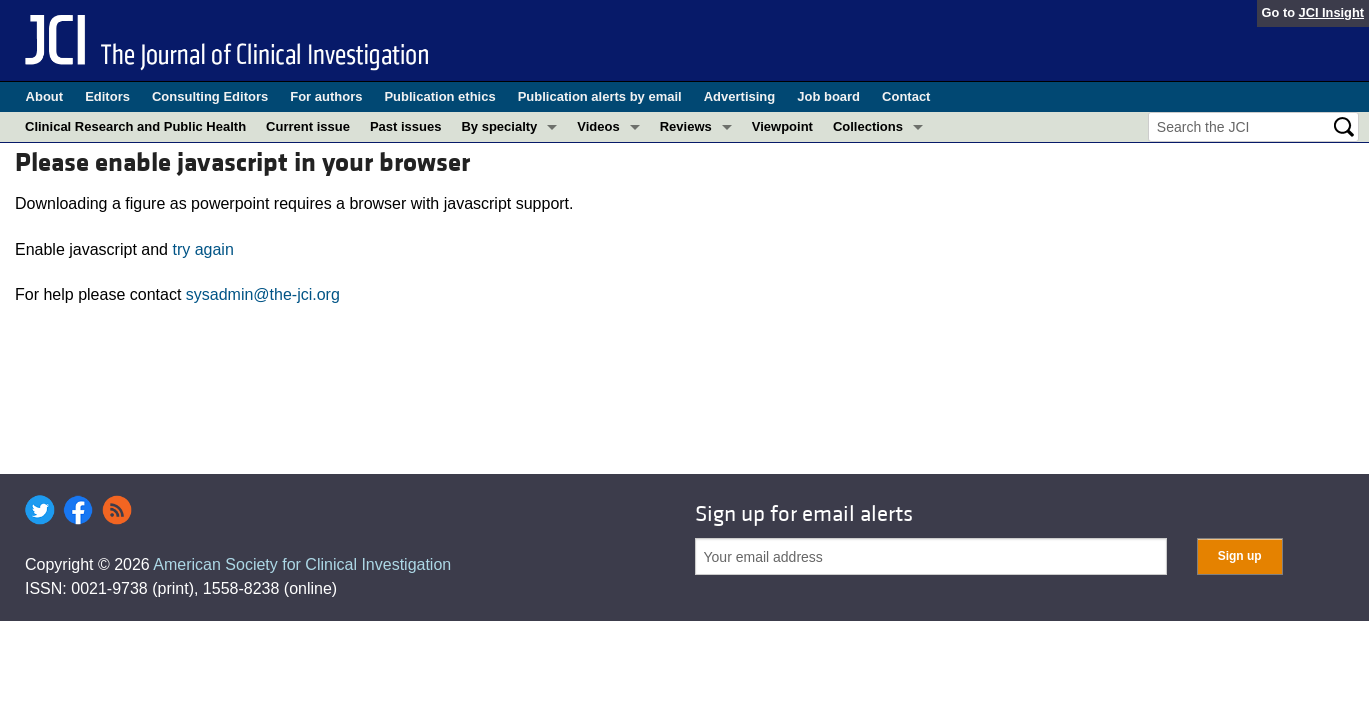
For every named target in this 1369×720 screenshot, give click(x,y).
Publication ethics (439, 96)
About (45, 96)
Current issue (308, 126)
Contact (906, 96)
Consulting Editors (210, 96)
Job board (828, 96)
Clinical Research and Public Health (135, 126)
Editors (107, 96)
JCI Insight (1331, 12)
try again (202, 249)
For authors (326, 96)
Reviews (686, 126)
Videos (598, 126)
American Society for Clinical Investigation (302, 564)
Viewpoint (782, 126)
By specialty (499, 126)
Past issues (406, 126)
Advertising (740, 96)
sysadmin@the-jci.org (263, 294)
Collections (868, 126)
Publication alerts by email (600, 96)
